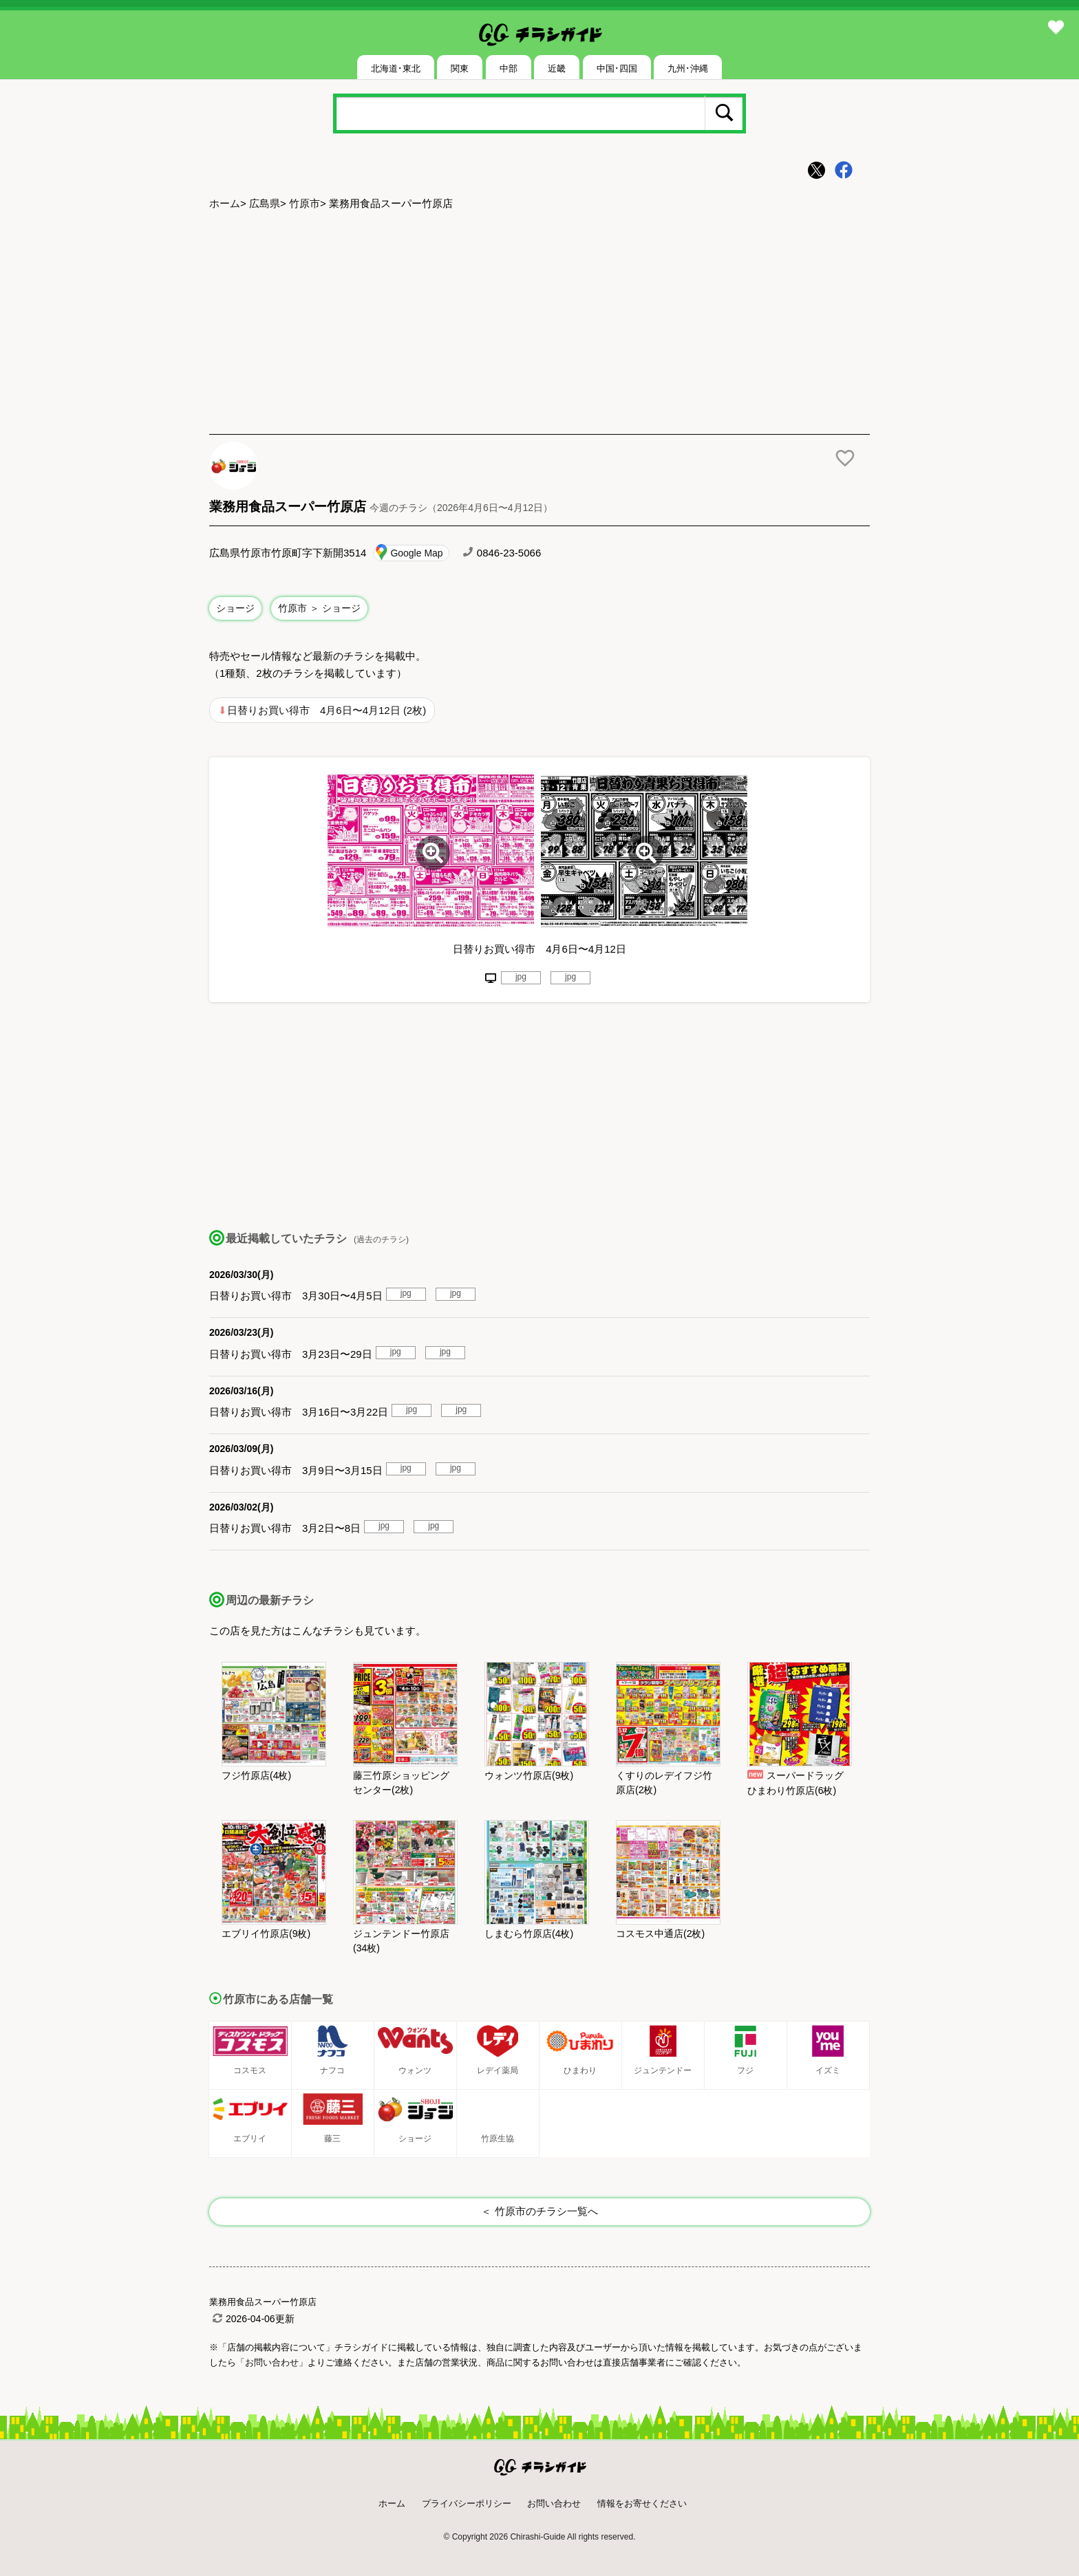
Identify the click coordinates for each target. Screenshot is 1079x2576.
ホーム (224, 203)
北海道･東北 (395, 68)
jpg (520, 977)
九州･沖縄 (687, 68)
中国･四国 (617, 68)
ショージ (235, 608)
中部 (508, 68)
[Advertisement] (539, 324)
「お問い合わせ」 (272, 2362)
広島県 (264, 203)
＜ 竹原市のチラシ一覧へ (539, 2211)
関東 (460, 68)
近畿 (557, 68)
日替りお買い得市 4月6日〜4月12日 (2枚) (326, 710)
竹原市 (304, 203)
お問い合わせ (554, 2503)
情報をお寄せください (642, 2503)
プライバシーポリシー (466, 2503)
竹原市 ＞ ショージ (319, 608)
